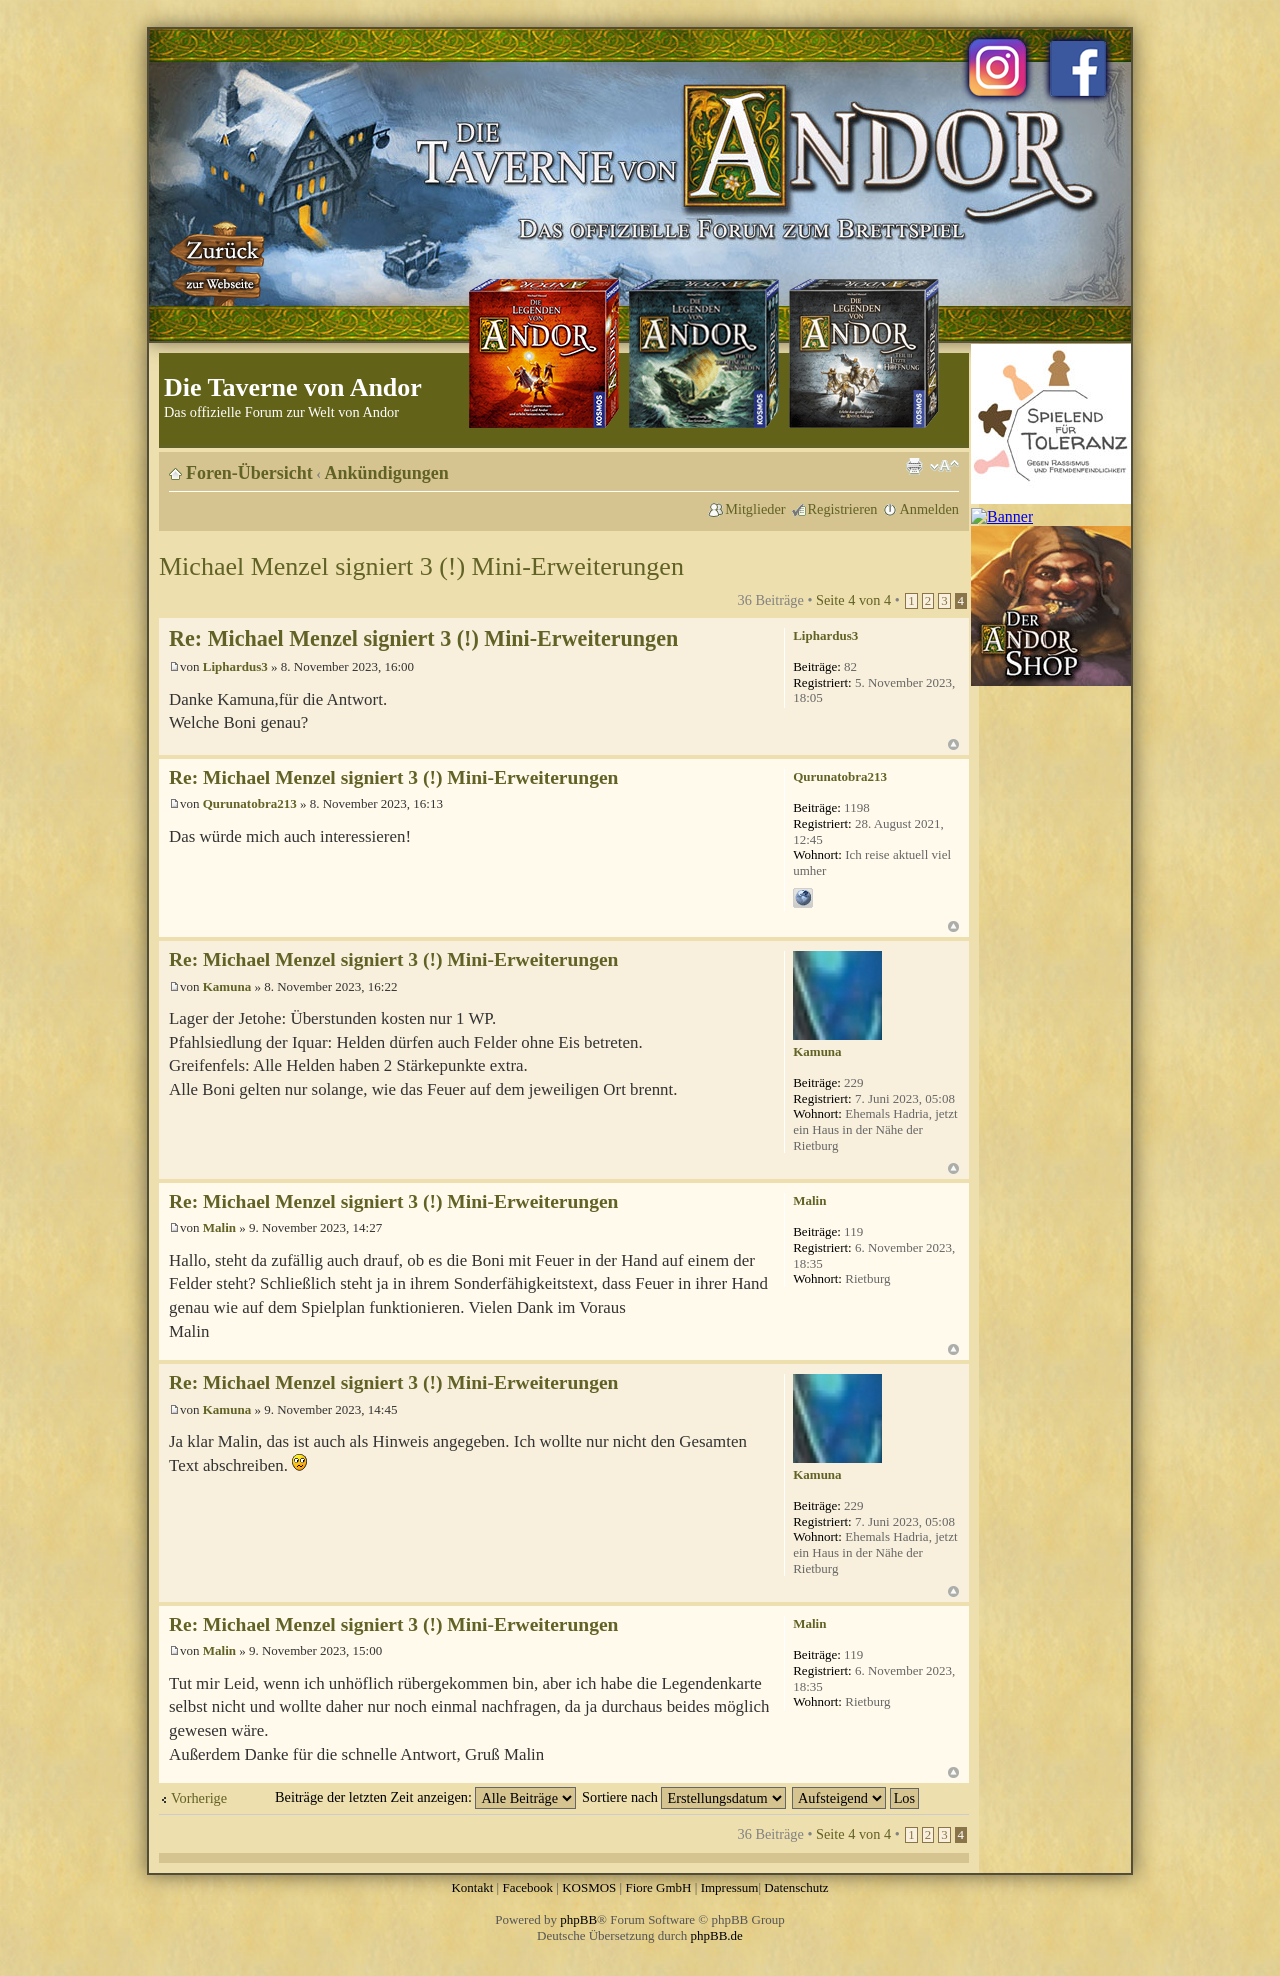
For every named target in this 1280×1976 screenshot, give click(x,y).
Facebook (527, 1887)
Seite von (853, 600)
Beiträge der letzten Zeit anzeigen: (425, 1797)
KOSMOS (589, 1887)
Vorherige (199, 1798)
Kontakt (472, 1887)
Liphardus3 (235, 666)
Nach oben (953, 744)
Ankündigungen (387, 473)
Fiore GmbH (658, 1887)
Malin (219, 1227)
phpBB (578, 1919)
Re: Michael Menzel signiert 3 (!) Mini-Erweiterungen (423, 638)
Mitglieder (755, 509)
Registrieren (843, 509)
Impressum (730, 1887)
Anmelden (929, 509)
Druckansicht (914, 466)
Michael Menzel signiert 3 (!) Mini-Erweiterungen (421, 566)
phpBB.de (717, 1935)
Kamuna (227, 986)
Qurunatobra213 (250, 803)
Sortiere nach (684, 1797)
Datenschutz (796, 1887)
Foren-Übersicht (249, 473)
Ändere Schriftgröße (944, 466)
